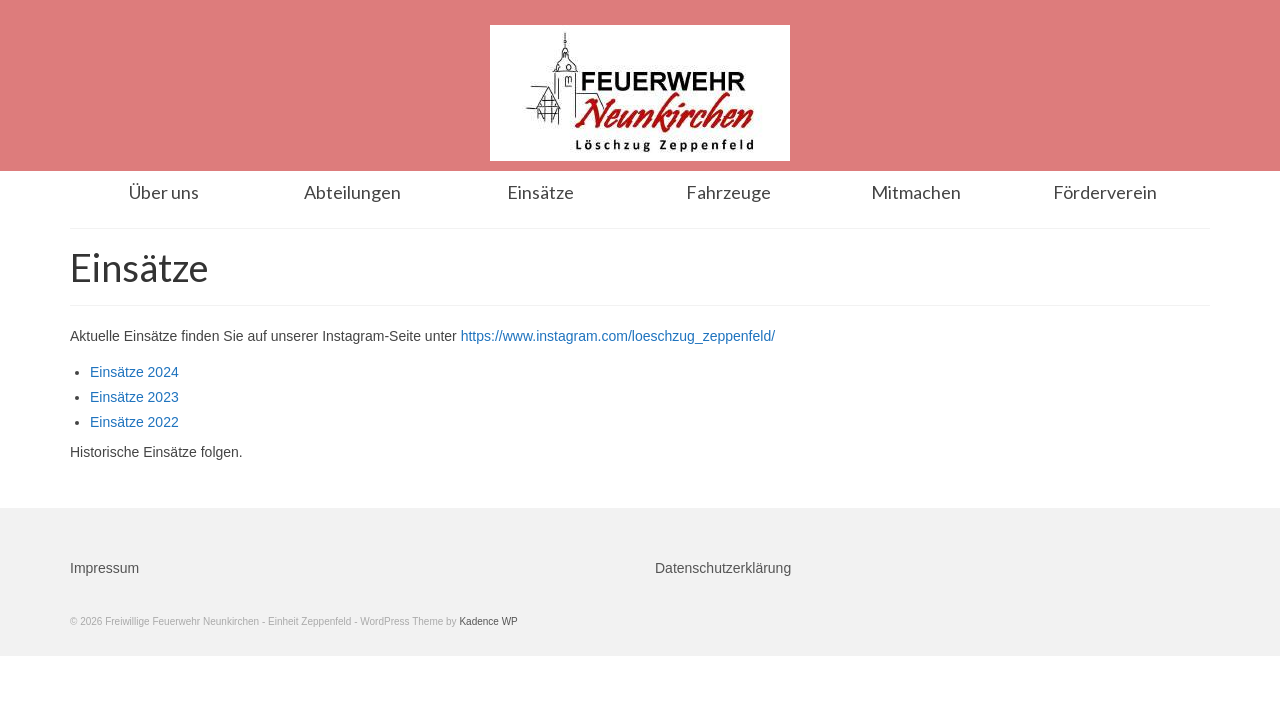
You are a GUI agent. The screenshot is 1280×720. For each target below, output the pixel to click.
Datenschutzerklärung (723, 568)
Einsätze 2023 (134, 397)
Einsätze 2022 (134, 422)
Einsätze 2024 (134, 372)
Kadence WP (488, 621)
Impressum (104, 568)
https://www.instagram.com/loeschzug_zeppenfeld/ (618, 336)
